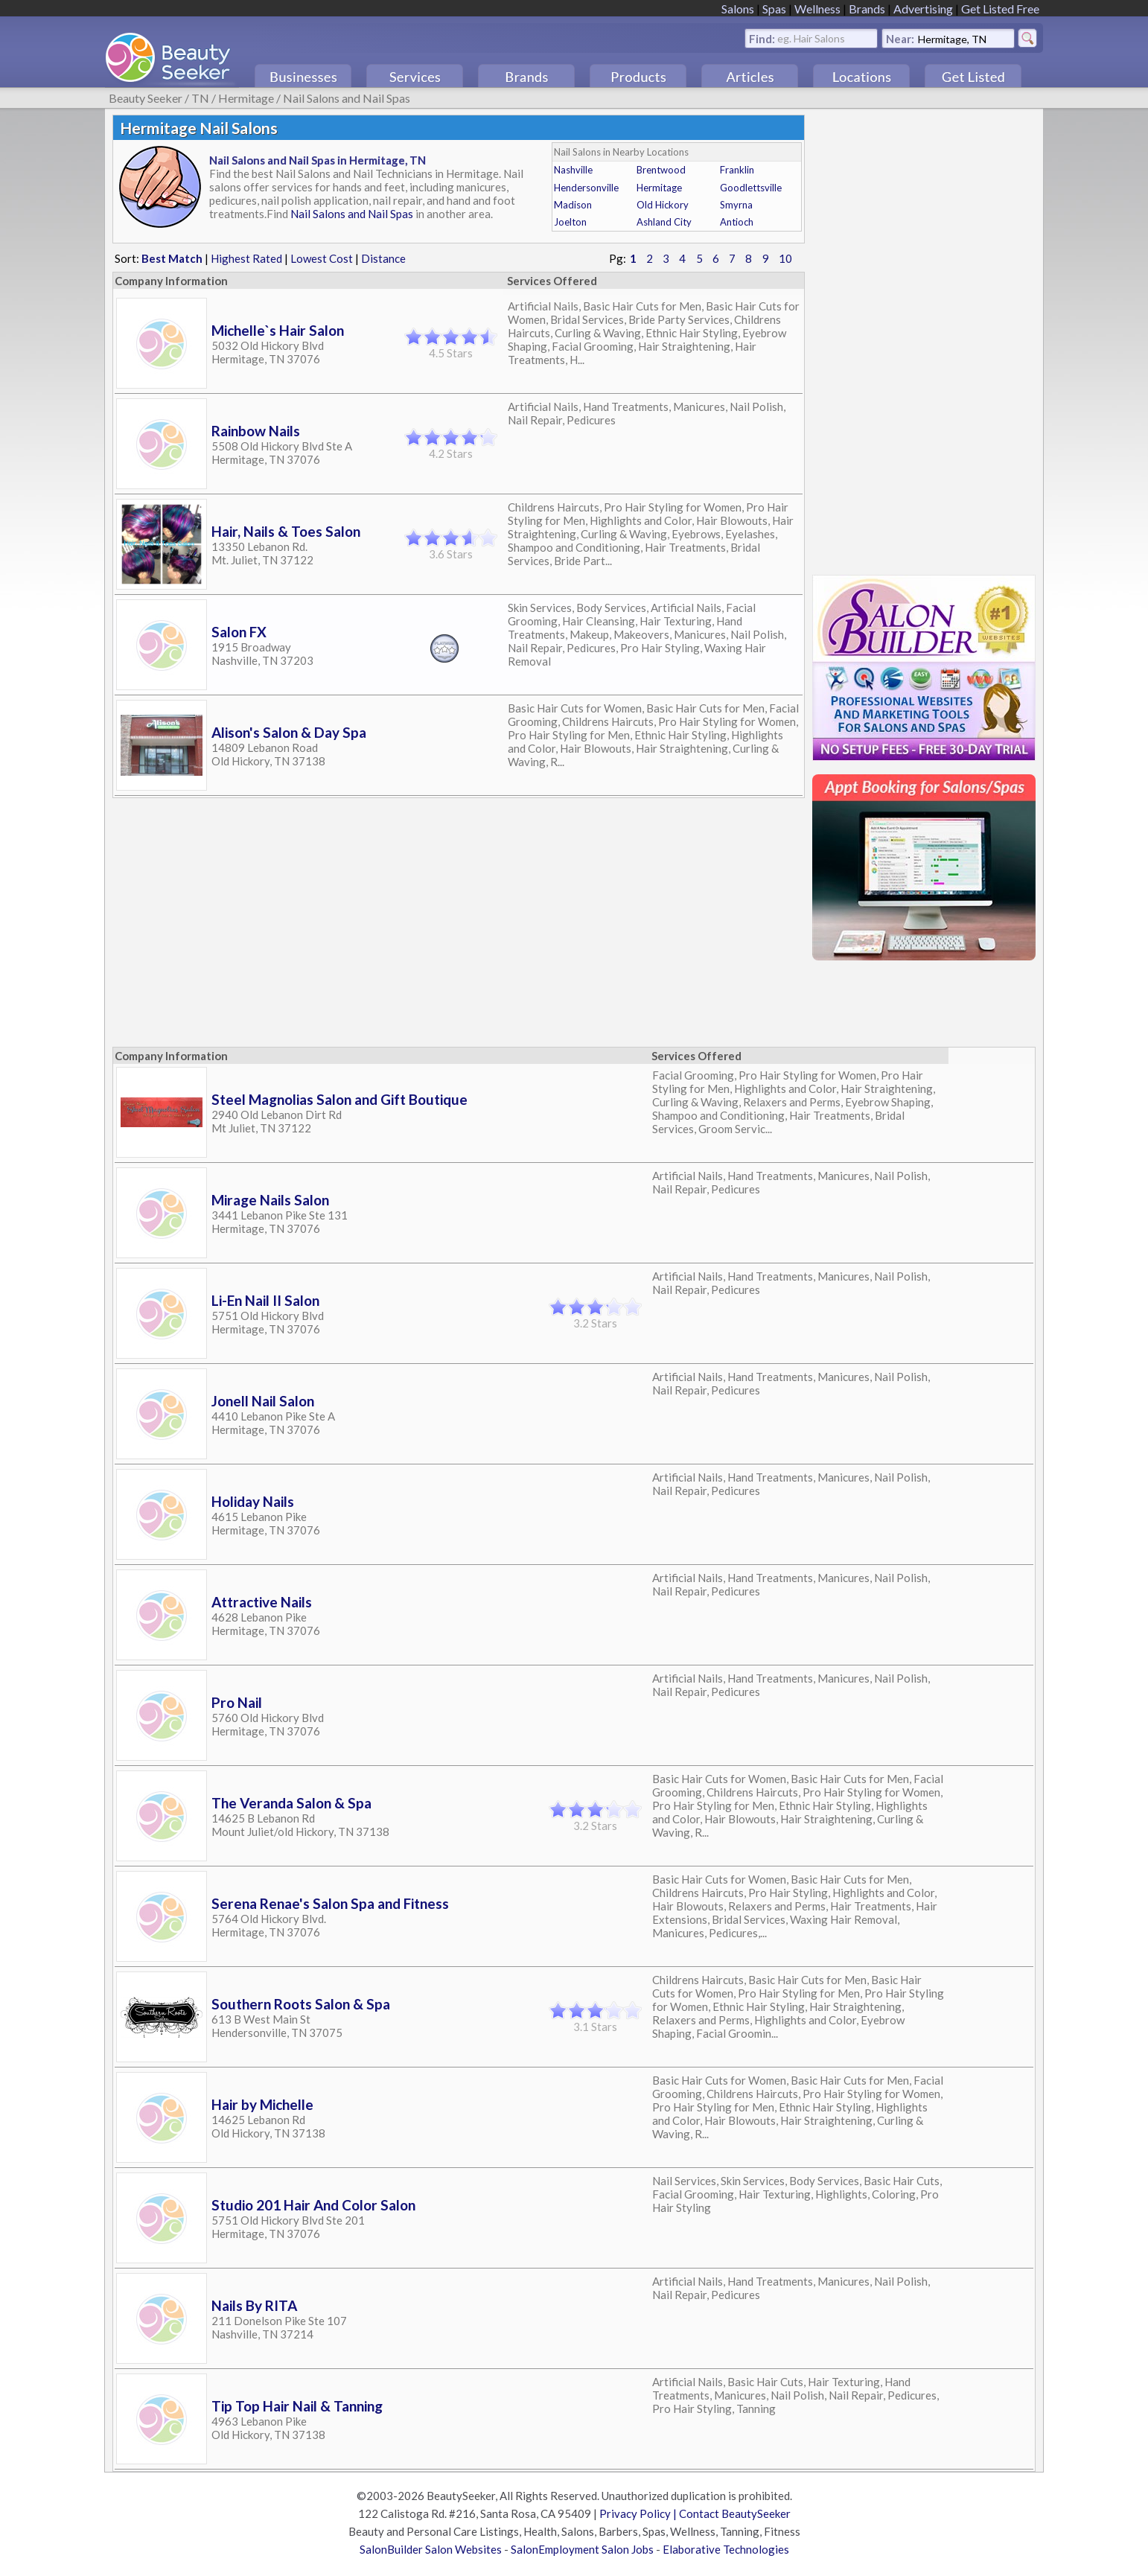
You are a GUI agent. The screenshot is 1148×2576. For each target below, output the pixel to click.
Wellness (817, 8)
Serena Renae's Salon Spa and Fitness (330, 1903)
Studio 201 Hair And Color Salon (313, 2204)
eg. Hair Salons (811, 37)
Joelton (570, 222)
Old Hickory (663, 205)
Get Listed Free (1000, 8)
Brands (867, 8)
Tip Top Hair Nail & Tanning (297, 2405)
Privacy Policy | (639, 2513)
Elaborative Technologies (726, 2549)
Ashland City (664, 222)
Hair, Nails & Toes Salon (285, 531)
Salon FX (239, 631)
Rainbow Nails (255, 430)
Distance (383, 258)
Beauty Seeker (145, 98)
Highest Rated (246, 258)
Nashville (573, 170)
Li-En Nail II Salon (265, 1300)
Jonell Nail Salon (262, 1400)
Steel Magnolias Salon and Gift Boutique (339, 1099)
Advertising (923, 8)
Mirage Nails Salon (270, 1199)
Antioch (736, 222)
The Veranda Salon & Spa (291, 1802)
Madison (573, 205)
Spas (774, 8)
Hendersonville (586, 188)
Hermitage (246, 98)
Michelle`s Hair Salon (277, 330)
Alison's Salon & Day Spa (288, 732)
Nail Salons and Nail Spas (346, 98)
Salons (737, 8)
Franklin (737, 170)
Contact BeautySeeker (735, 2513)
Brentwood (661, 170)
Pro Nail (236, 1702)
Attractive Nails (261, 1601)
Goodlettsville (751, 188)
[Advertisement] (924, 338)
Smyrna (736, 205)
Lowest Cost (321, 258)
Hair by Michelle (262, 2104)
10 (785, 258)
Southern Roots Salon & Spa (300, 2003)
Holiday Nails (252, 1501)
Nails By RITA (254, 2305)
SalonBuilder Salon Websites (431, 2549)
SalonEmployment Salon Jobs (582, 2549)
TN (200, 98)
